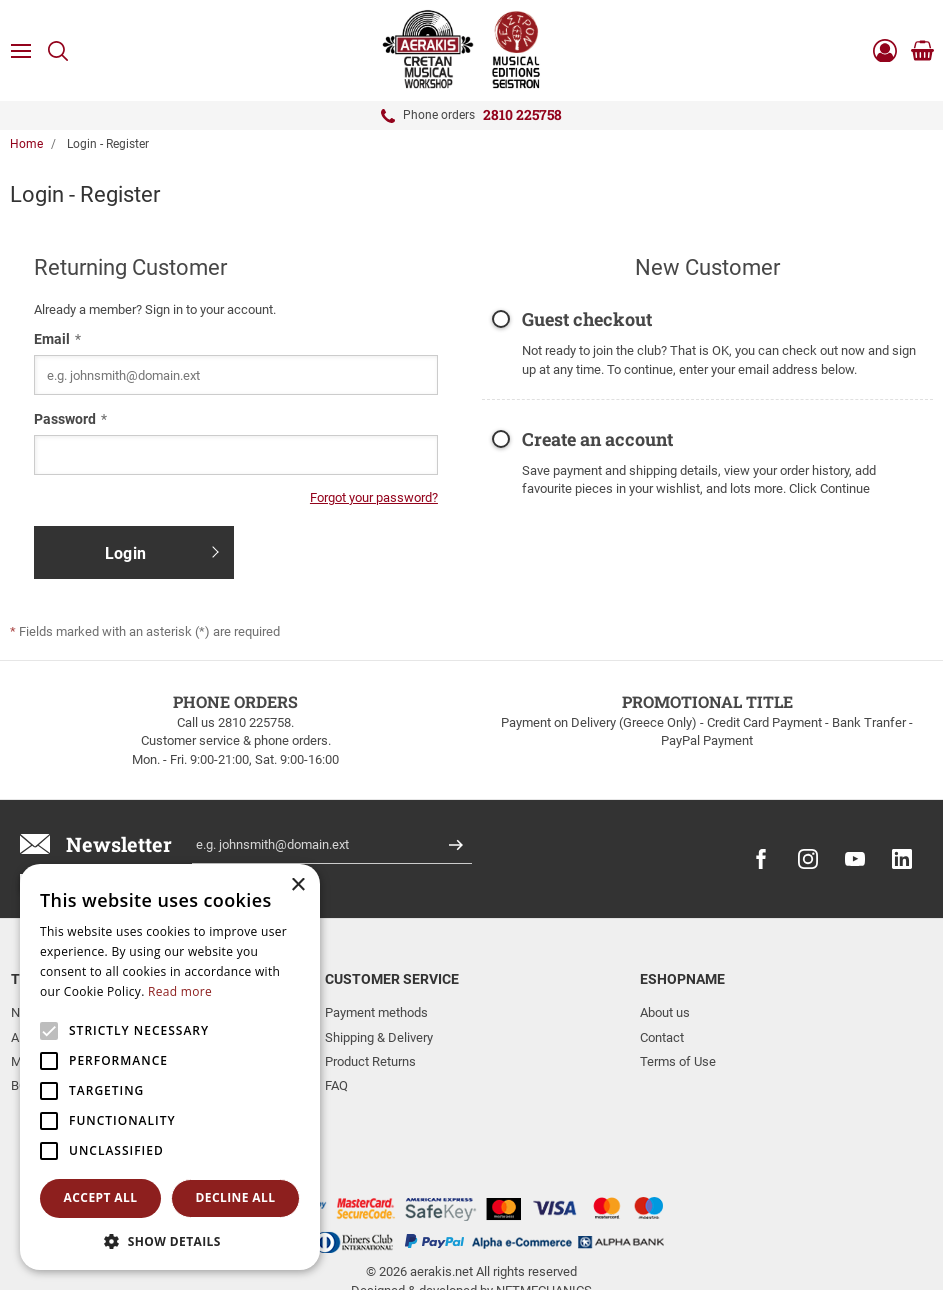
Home (26, 144)
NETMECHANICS (544, 1212)
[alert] (170, 1067)
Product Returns (370, 1061)
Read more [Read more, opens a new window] (180, 991)
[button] (170, 1240)
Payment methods (376, 1012)
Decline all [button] (236, 1197)
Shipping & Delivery (379, 1037)
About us (665, 1012)
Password (65, 419)
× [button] (297, 885)
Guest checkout (587, 320)
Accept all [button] (101, 1197)
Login (125, 553)
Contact (662, 1037)
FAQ (336, 1085)
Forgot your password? (374, 497)
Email (52, 339)
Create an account (597, 440)
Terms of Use (678, 1061)
